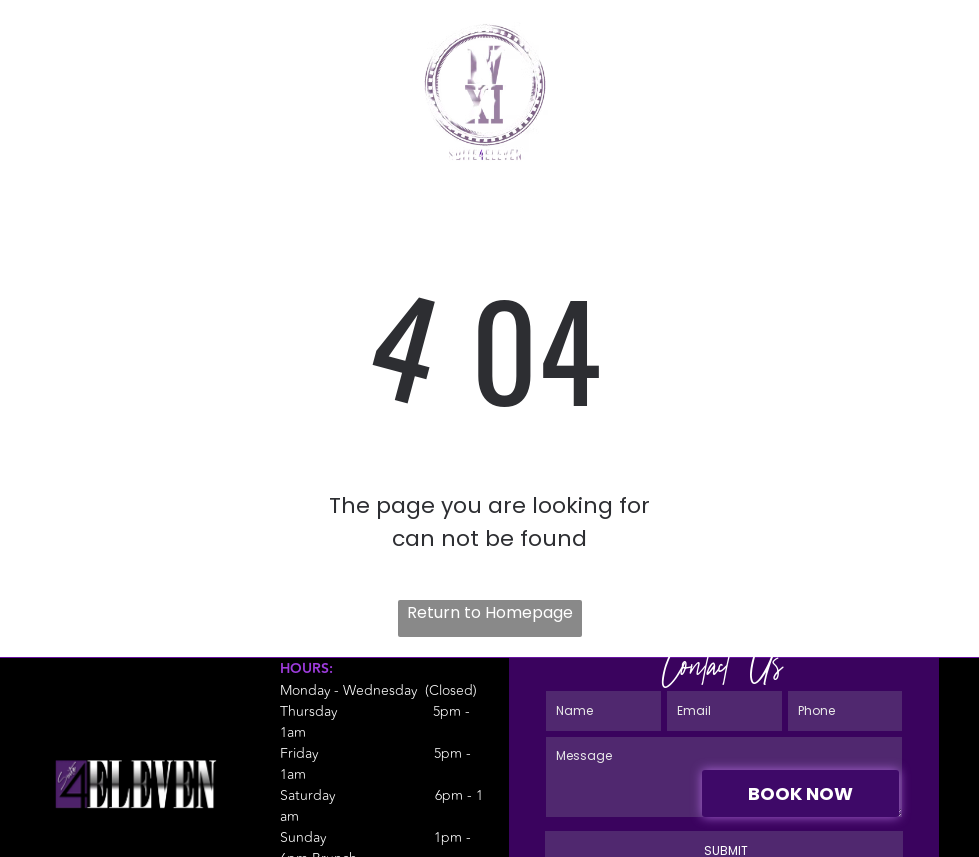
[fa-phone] (52, 75)
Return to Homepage (490, 612)
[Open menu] (928, 65)
